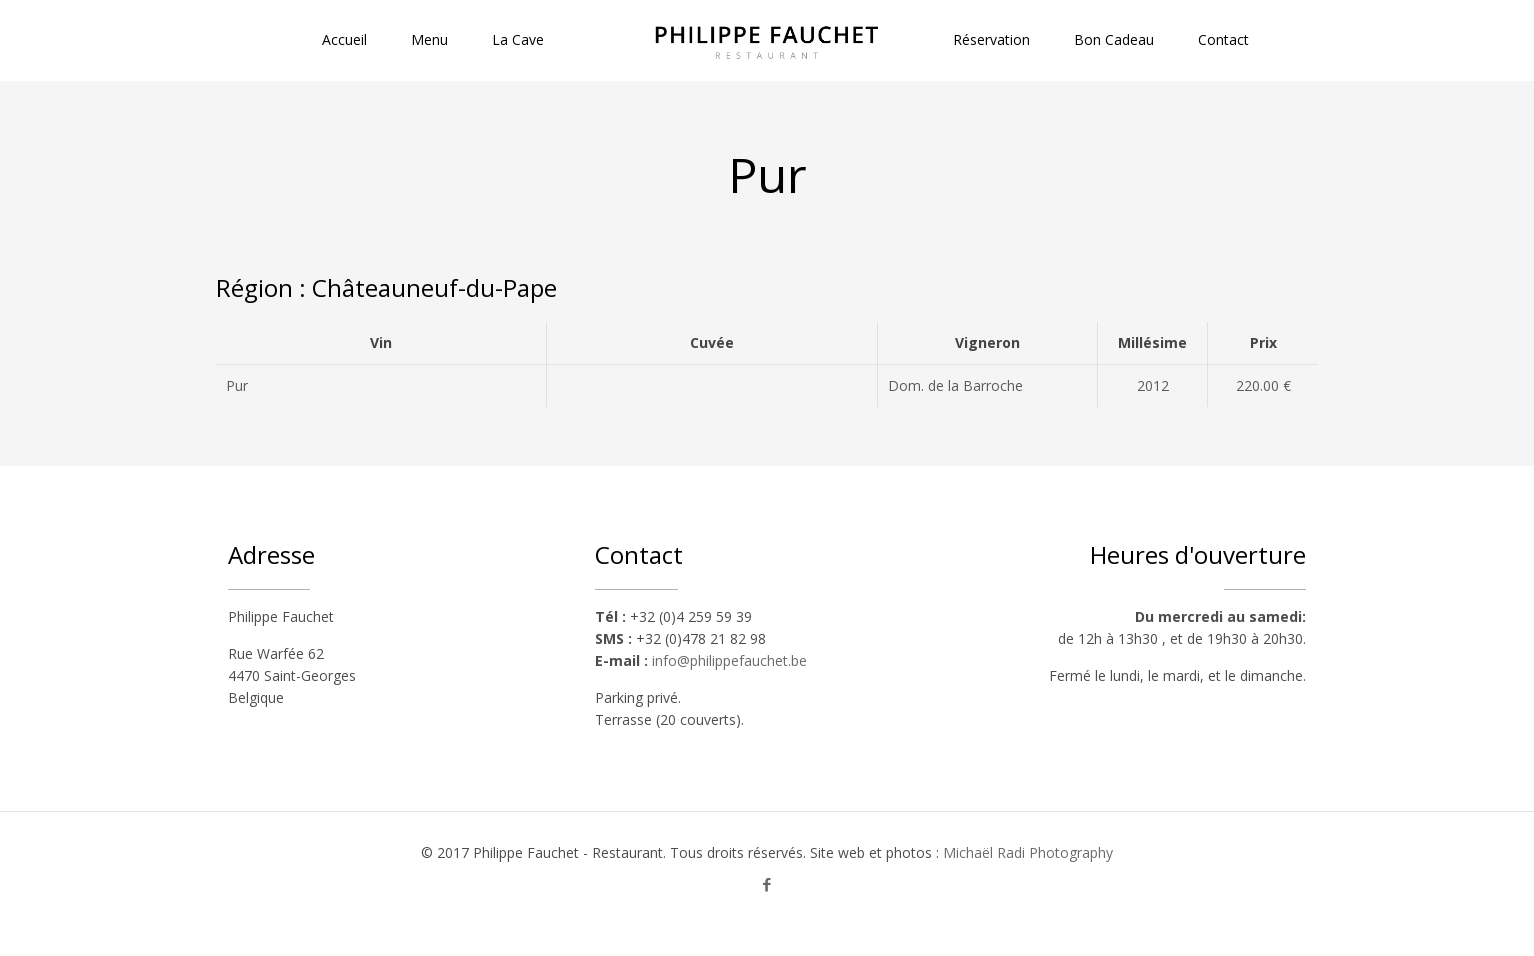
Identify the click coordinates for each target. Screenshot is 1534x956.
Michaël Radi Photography (1028, 852)
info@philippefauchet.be (729, 660)
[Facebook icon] (767, 884)
